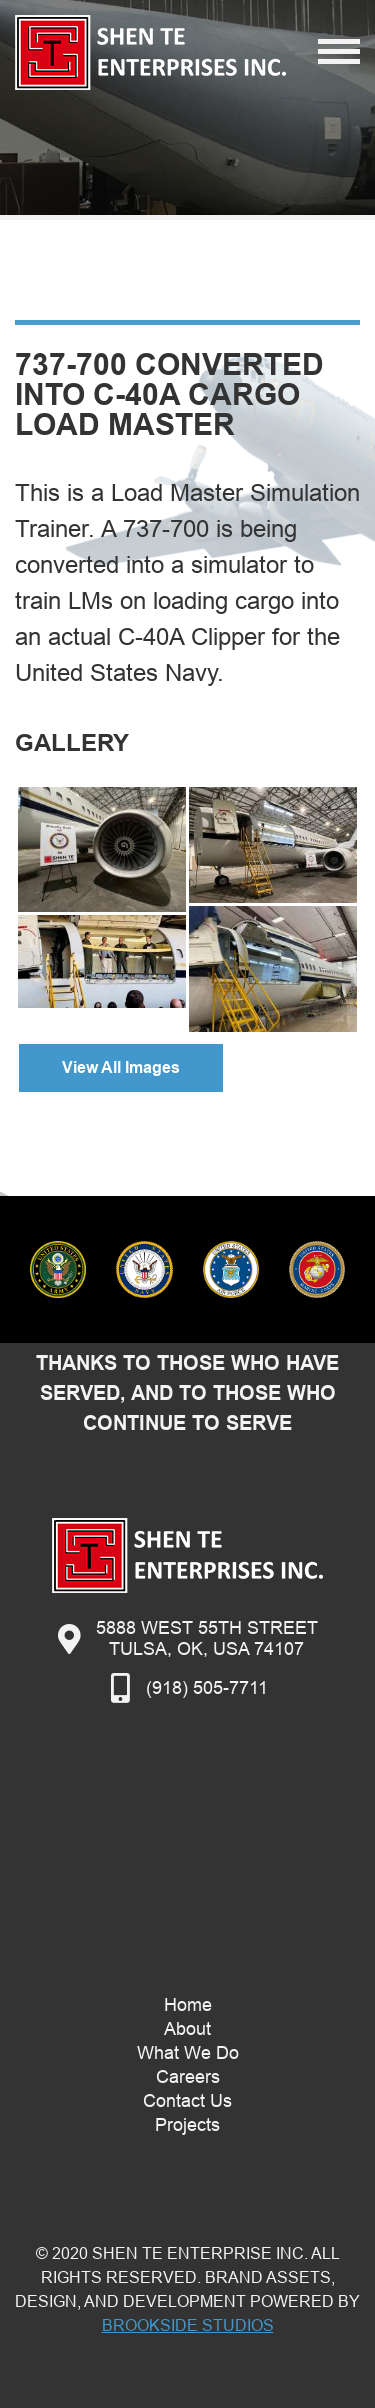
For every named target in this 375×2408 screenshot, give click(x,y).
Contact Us (187, 2101)
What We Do (188, 2053)
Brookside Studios (188, 2325)
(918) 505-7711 (207, 1688)
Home (188, 2005)
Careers (188, 2077)
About (187, 2029)
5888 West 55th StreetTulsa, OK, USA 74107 (207, 1638)
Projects (187, 2125)
